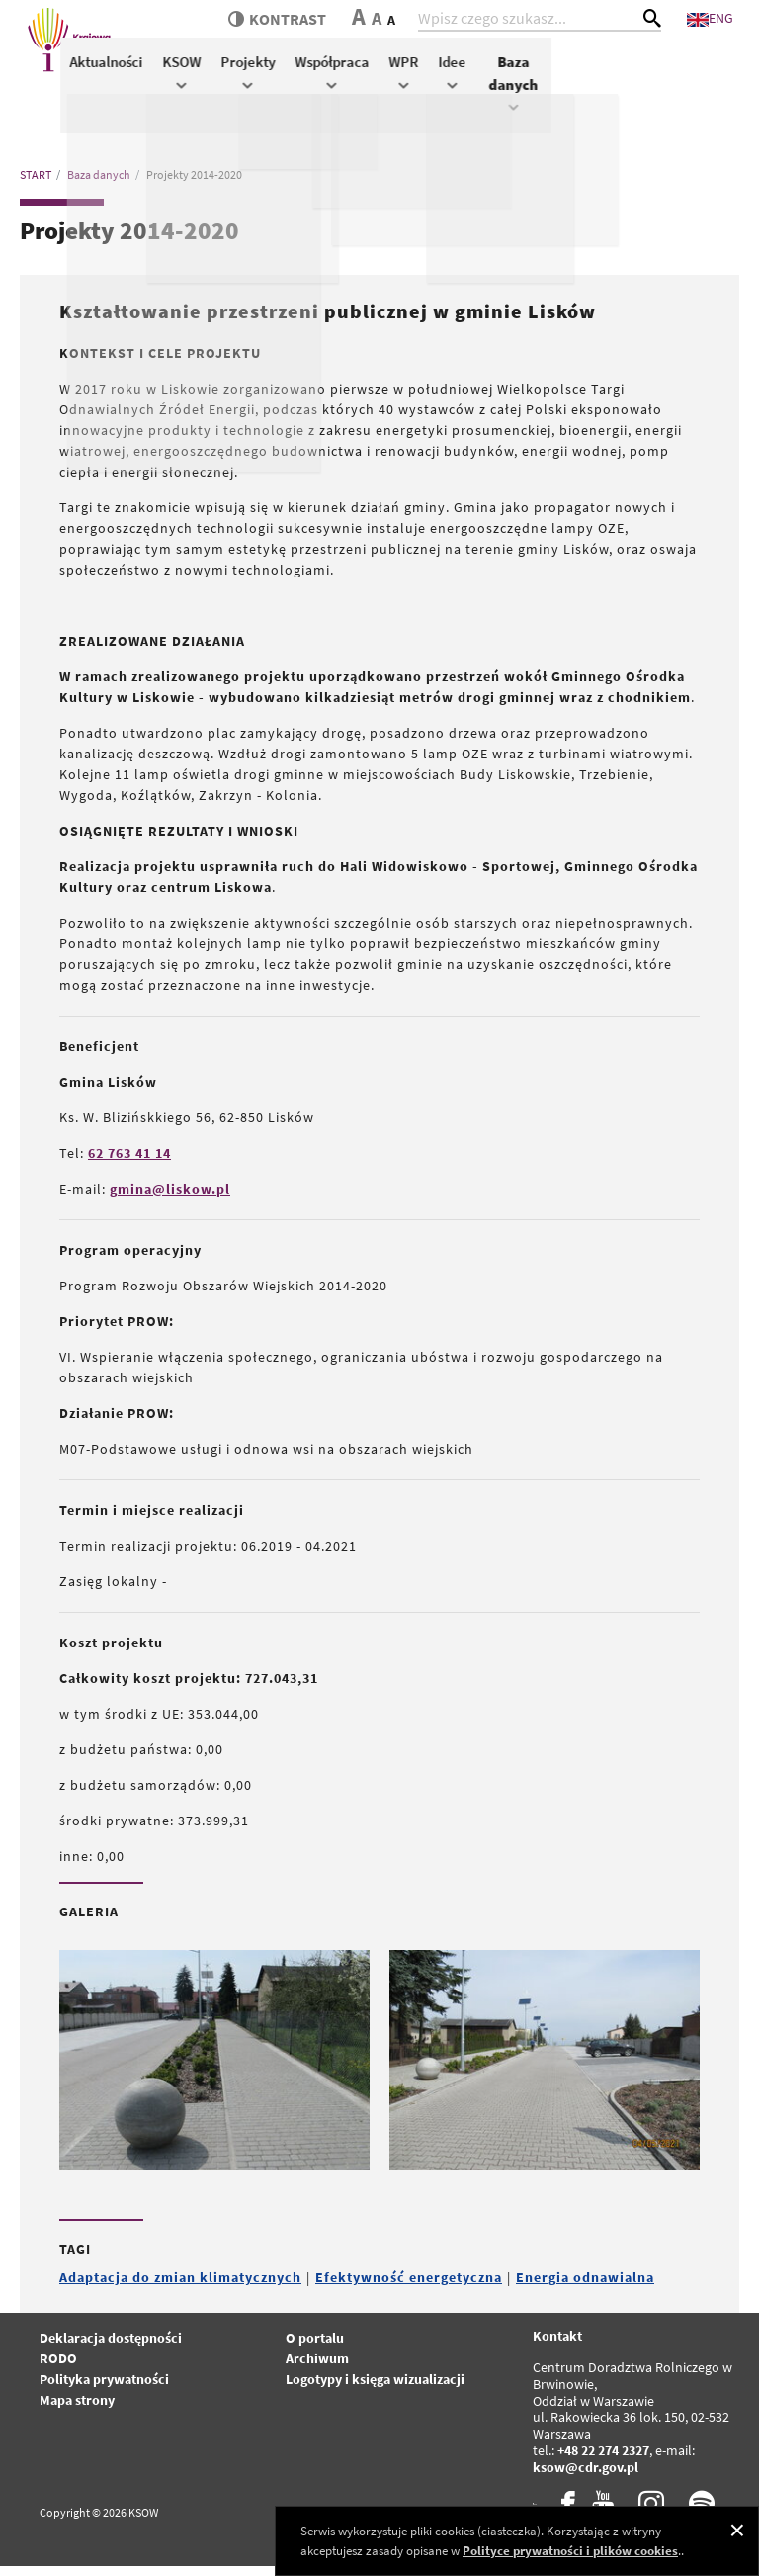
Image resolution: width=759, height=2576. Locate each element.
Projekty (460, 92)
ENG (729, 28)
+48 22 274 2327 (603, 2460)
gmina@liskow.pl (170, 1198)
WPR (616, 92)
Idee (664, 92)
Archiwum (317, 2368)
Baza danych (722, 103)
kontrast (310, 29)
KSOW (394, 92)
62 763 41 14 (129, 1163)
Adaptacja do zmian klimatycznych (180, 2287)
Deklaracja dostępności (111, 2347)
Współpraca (544, 92)
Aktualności (318, 82)
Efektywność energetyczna (408, 2287)
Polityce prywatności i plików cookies (570, 2550)
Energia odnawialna (585, 2287)
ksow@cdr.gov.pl (585, 2476)
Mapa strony (77, 2410)
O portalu (315, 2347)
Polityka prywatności (104, 2389)
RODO (58, 2368)
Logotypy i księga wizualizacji (375, 2389)
